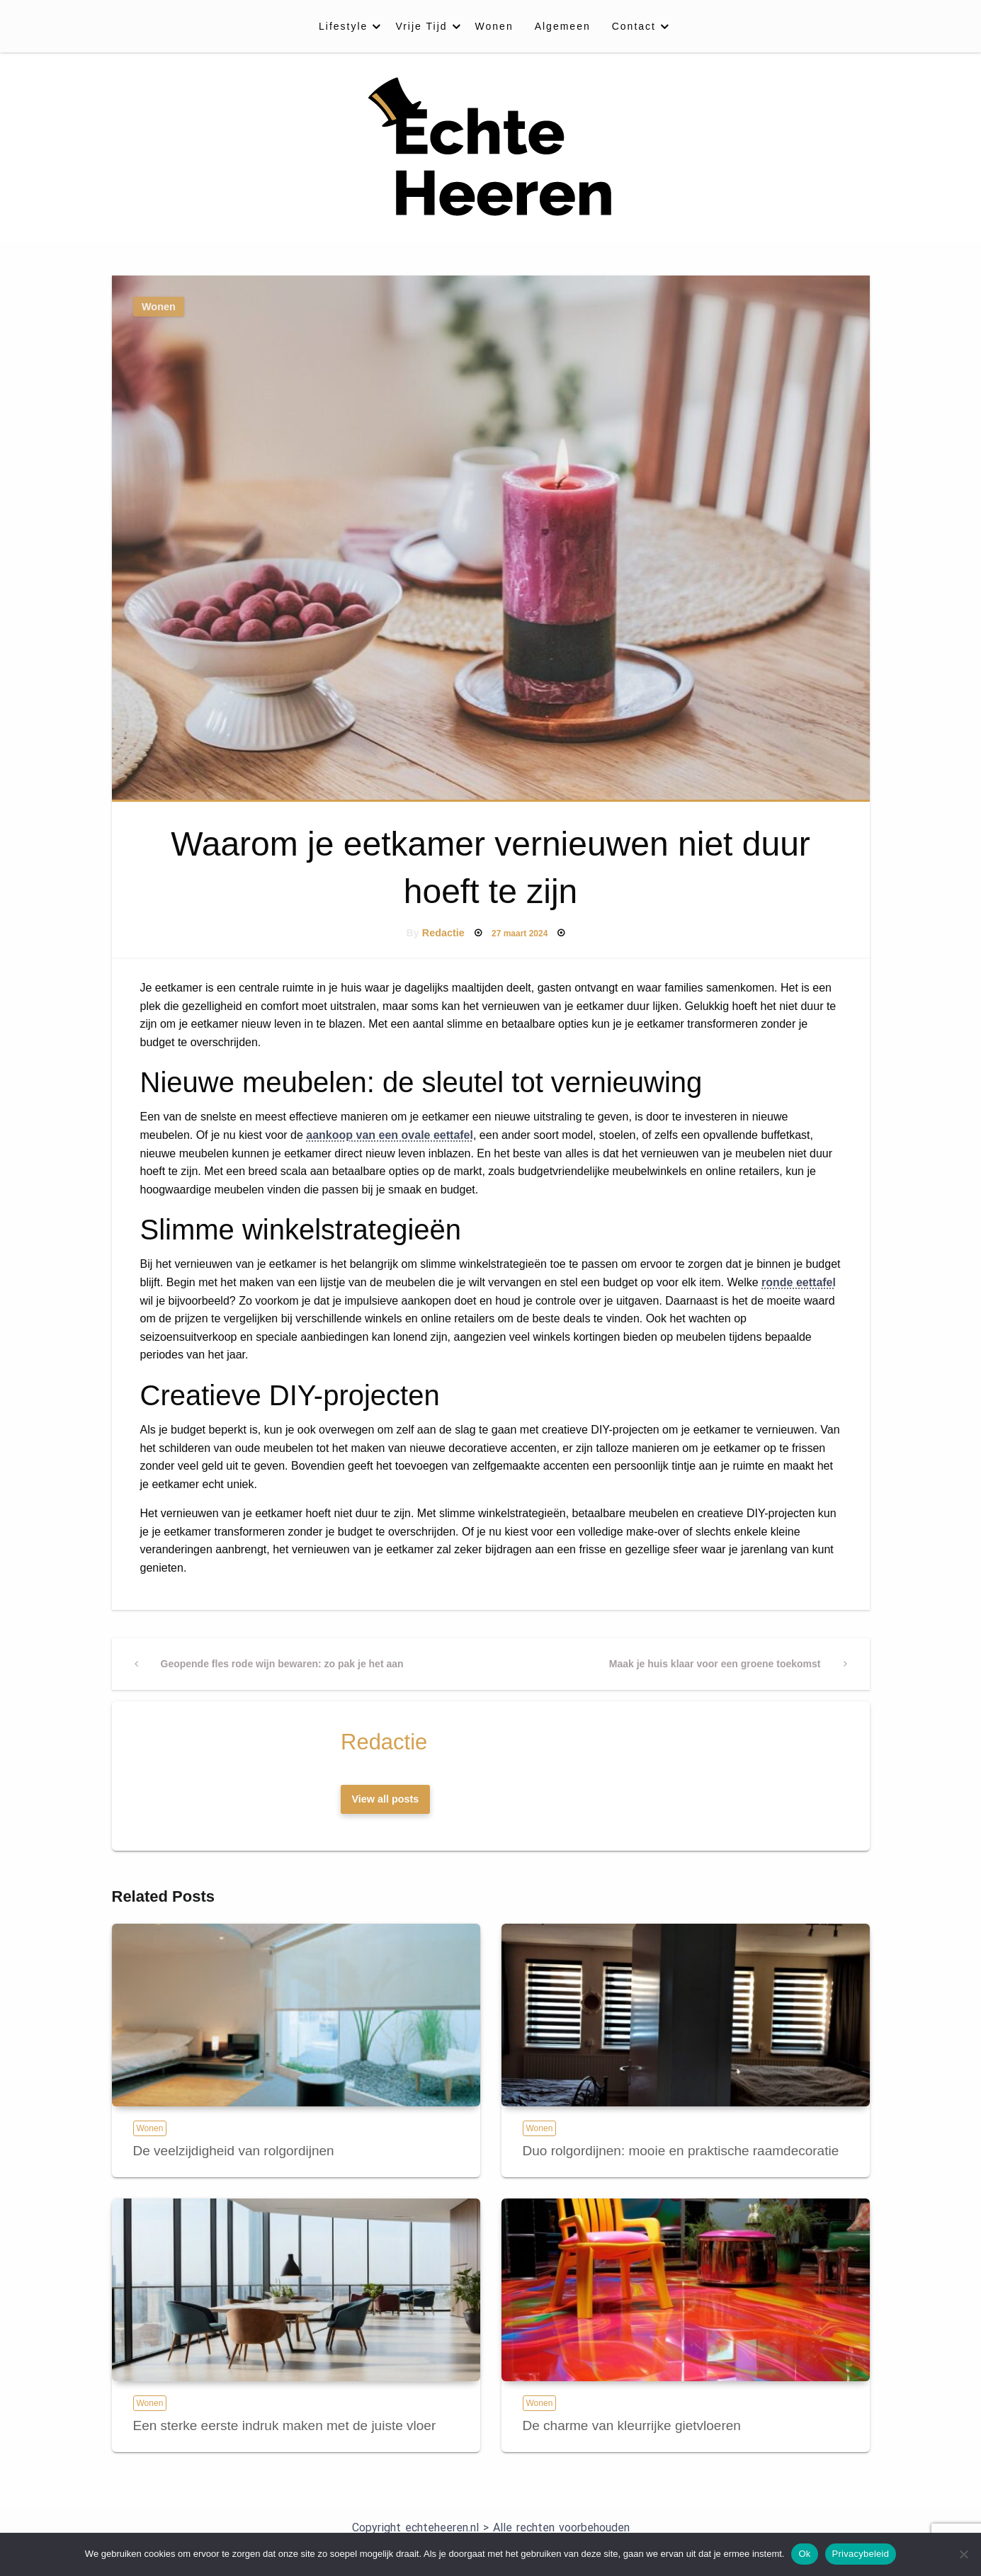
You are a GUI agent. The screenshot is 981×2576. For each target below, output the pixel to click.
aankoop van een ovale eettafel (389, 1135)
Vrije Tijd (421, 26)
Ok (804, 2553)
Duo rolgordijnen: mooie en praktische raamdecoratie (681, 2150)
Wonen (494, 26)
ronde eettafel (798, 1282)
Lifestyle (343, 26)
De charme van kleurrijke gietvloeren (632, 2425)
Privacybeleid (861, 2553)
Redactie (443, 932)
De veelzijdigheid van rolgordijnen (233, 2150)
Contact (634, 26)
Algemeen (563, 26)
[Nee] (963, 2554)
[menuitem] (346, 26)
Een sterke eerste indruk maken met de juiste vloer (284, 2425)
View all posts (385, 1799)
